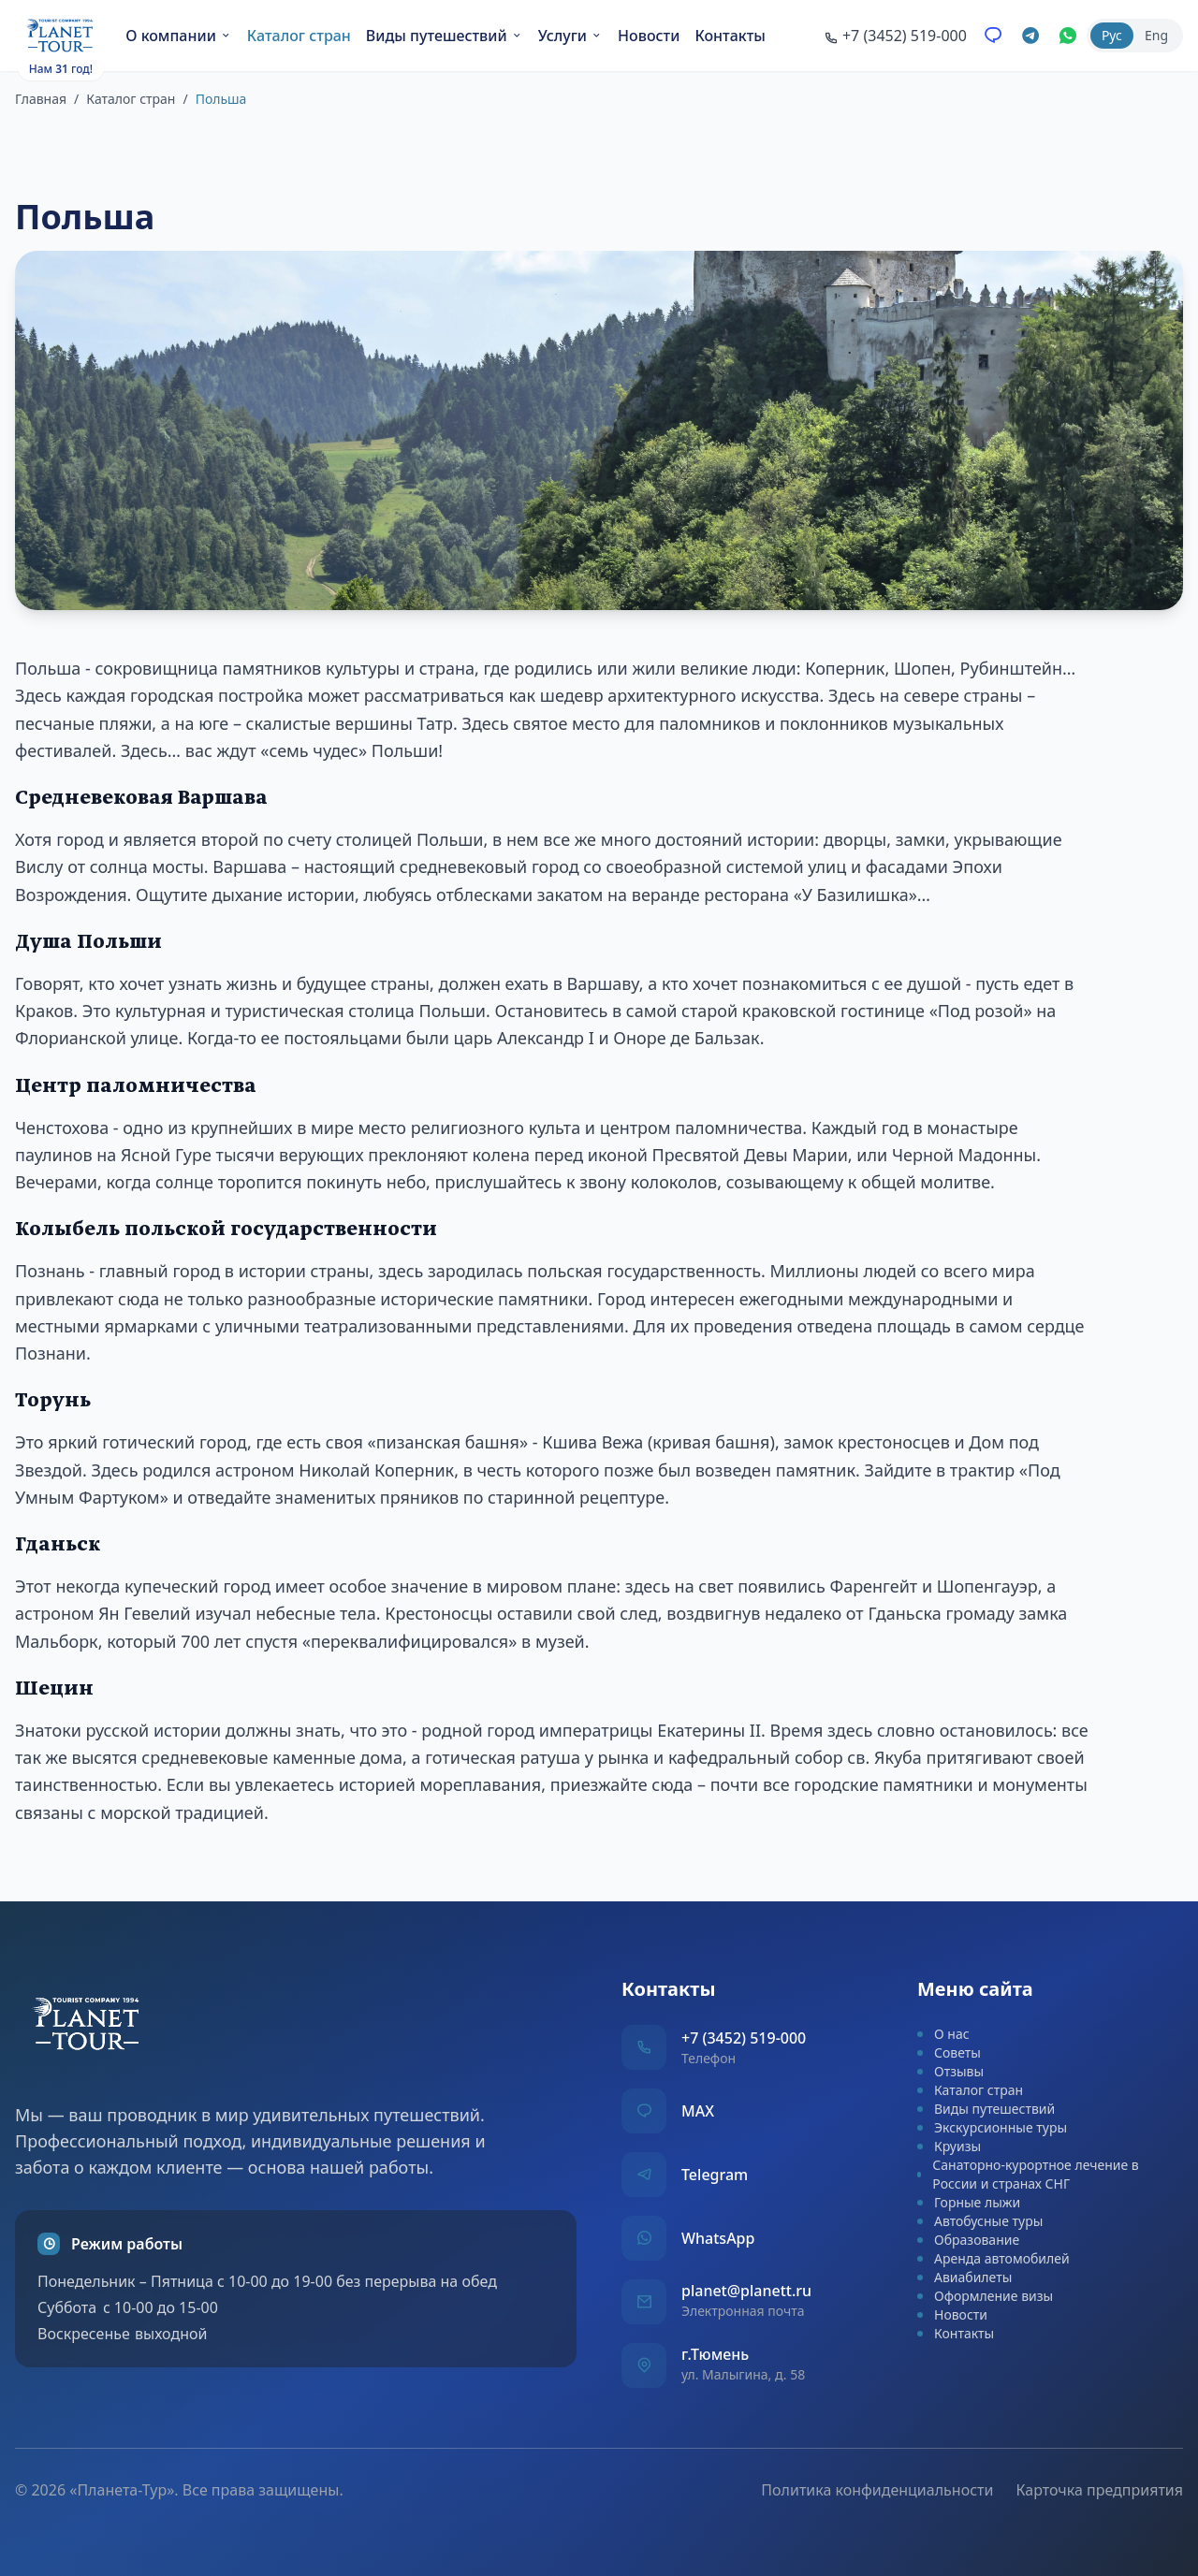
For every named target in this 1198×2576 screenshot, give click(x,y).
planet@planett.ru (746, 2290)
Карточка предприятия (1099, 2490)
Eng (1156, 35)
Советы (949, 2052)
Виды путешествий (444, 35)
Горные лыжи (968, 2202)
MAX (697, 2111)
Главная (40, 99)
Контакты (730, 35)
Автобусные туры (980, 2221)
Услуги (570, 35)
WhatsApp (717, 2238)
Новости (648, 35)
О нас (943, 2034)
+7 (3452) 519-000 (743, 2038)
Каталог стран (299, 35)
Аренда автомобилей (993, 2258)
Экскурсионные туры (992, 2127)
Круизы (949, 2146)
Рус (1112, 35)
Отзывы (950, 2071)
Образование (968, 2240)
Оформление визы (985, 2296)
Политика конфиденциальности (877, 2490)
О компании (178, 35)
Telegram (714, 2174)
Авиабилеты (964, 2277)
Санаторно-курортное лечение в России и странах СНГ (1028, 2174)
